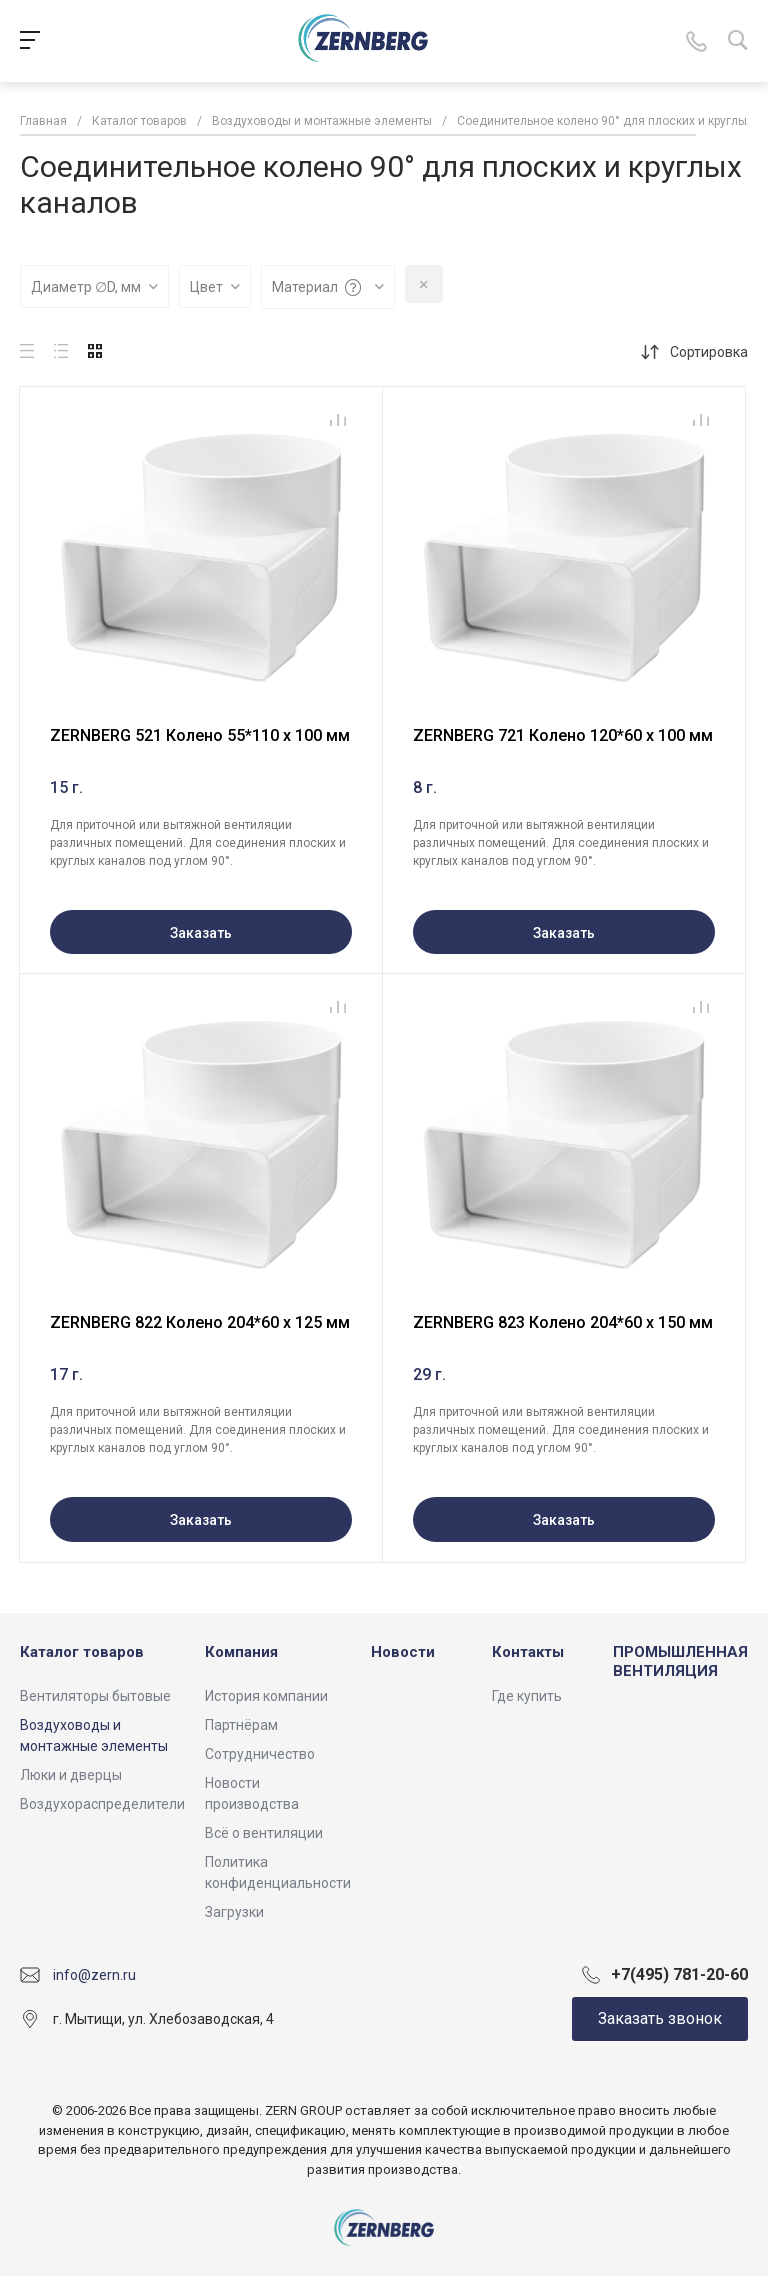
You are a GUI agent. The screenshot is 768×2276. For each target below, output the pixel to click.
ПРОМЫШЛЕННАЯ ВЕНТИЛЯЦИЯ (680, 1662)
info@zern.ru (94, 1975)
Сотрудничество (260, 1754)
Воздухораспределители (102, 1804)
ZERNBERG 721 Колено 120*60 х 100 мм (563, 735)
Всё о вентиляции (264, 1833)
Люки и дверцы (71, 1775)
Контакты (528, 1652)
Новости (403, 1652)
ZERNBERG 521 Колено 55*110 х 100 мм (200, 735)
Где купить (527, 1696)
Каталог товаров (82, 1652)
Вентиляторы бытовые (95, 1696)
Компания (241, 1652)
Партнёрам (241, 1725)
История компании (266, 1696)
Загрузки (234, 1912)
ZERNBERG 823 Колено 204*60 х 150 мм (563, 1322)
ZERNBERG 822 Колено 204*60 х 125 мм (200, 1322)
